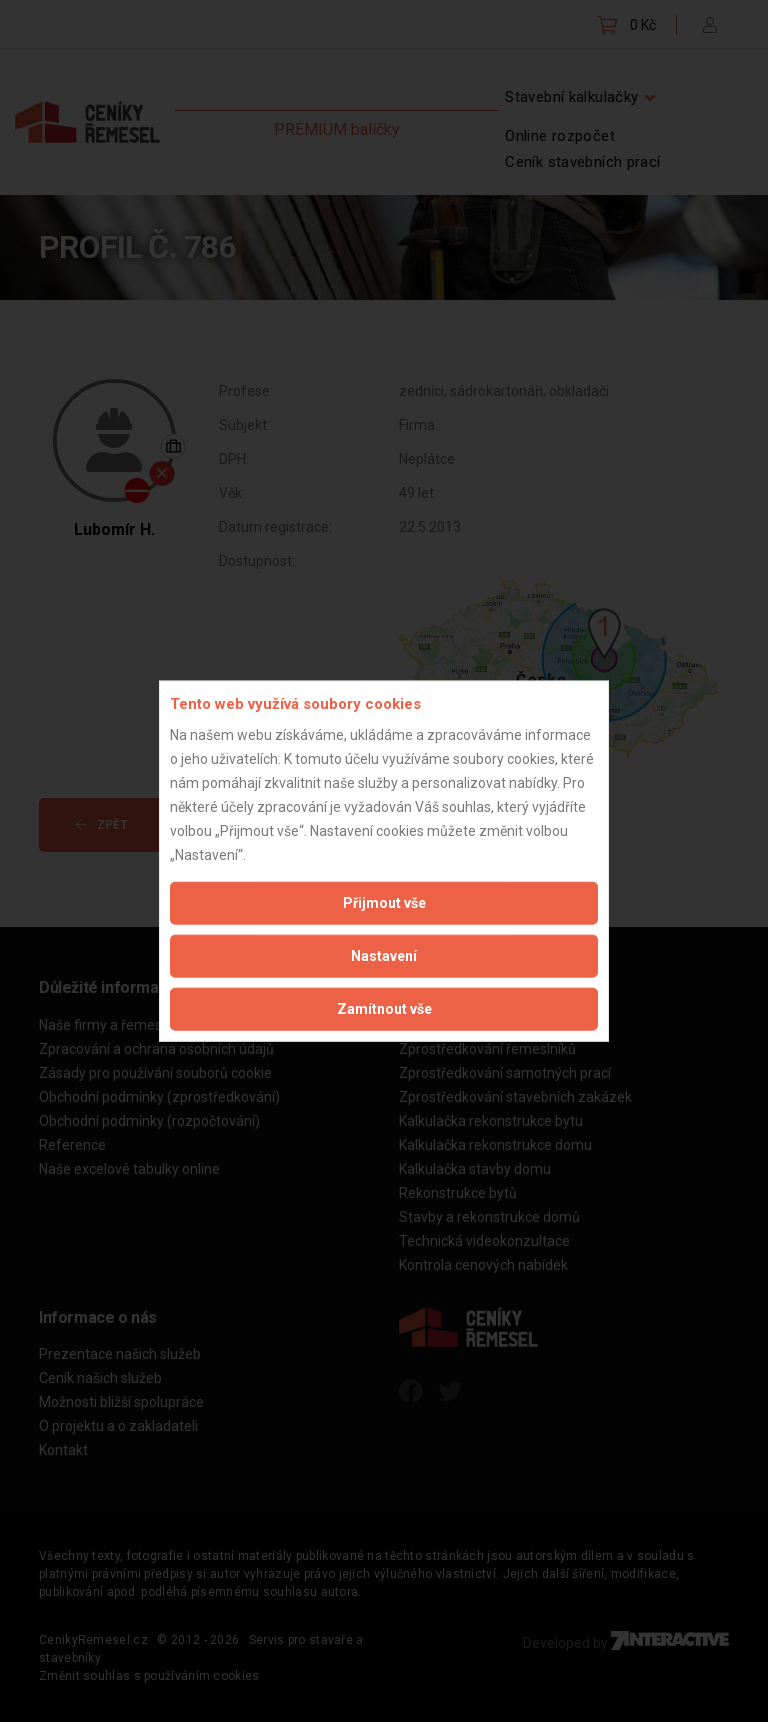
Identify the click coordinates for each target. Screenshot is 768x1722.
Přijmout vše (384, 902)
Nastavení (384, 955)
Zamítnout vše (384, 1008)
